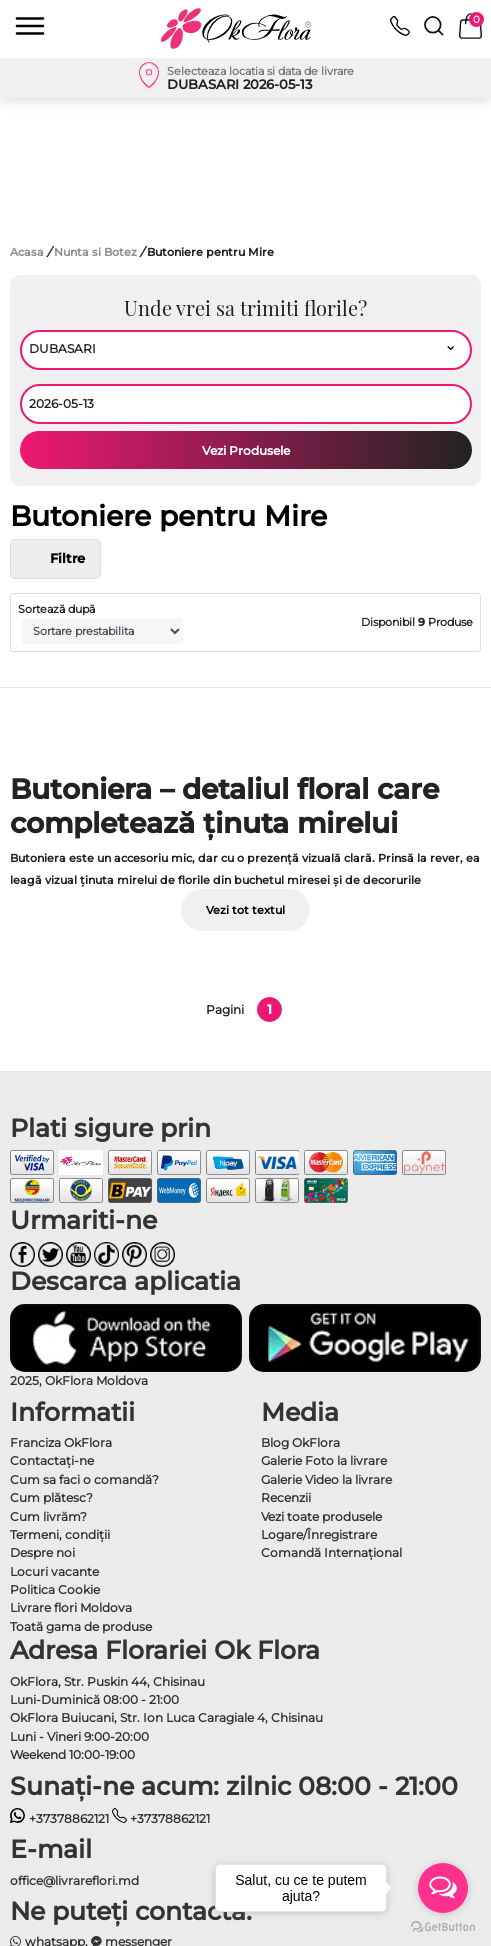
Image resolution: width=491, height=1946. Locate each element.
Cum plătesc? (51, 1497)
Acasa (27, 252)
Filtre (55, 559)
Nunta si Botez (97, 252)
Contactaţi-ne (52, 1460)
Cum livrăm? (48, 1516)
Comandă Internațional (331, 1552)
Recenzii (286, 1497)
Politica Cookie (55, 1589)
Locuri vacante (54, 1571)
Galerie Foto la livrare (324, 1460)
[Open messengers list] (443, 1888)
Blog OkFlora (300, 1442)
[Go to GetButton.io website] (443, 1926)
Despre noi (42, 1552)
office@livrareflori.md (74, 1880)
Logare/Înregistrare (319, 1534)
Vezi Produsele (246, 450)
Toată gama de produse (81, 1626)
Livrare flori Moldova (71, 1607)
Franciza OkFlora (61, 1442)
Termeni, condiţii (60, 1534)
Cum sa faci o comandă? (84, 1479)
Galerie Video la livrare (326, 1479)
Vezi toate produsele (321, 1516)
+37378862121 (59, 1818)
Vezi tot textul (245, 910)
